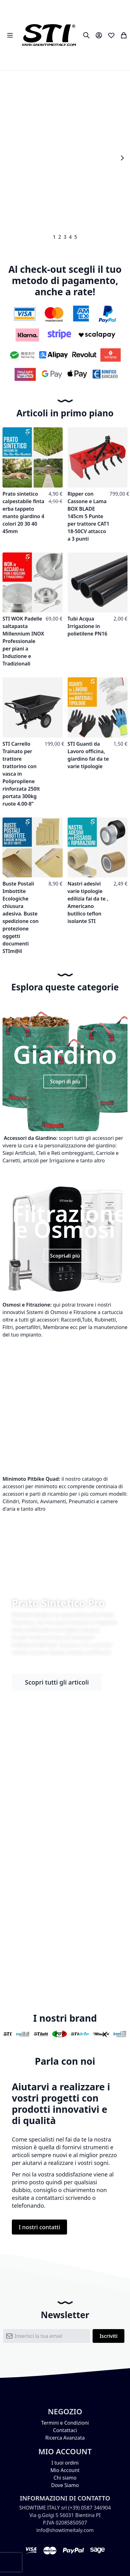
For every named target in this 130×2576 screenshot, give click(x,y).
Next (122, 158)
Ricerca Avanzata (64, 2437)
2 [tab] (59, 236)
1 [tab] (54, 236)
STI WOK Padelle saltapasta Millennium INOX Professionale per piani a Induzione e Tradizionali (23, 641)
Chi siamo (65, 2477)
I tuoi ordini (65, 2462)
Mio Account (65, 2470)
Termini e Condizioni (65, 2422)
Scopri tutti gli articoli (57, 1682)
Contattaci (65, 2430)
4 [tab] (70, 236)
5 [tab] (75, 236)
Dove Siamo (65, 2485)
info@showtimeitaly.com (65, 2530)
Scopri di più (65, 1081)
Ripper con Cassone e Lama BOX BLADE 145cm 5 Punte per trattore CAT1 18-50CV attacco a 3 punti (88, 516)
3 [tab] (65, 236)
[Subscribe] (108, 2336)
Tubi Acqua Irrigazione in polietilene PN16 (88, 626)
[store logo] (49, 35)
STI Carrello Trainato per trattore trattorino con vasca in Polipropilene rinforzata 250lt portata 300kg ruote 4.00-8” (21, 773)
